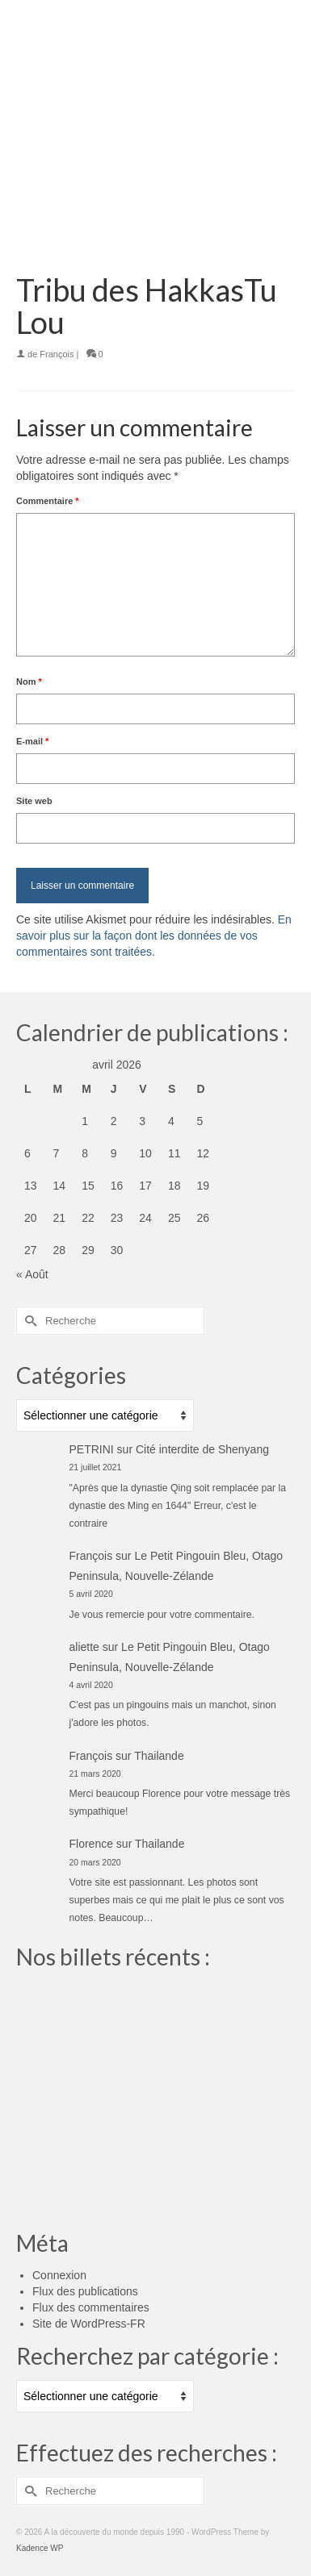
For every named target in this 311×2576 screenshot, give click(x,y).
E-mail (32, 741)
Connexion (59, 2275)
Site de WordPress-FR (88, 2323)
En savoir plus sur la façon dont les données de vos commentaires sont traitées (154, 935)
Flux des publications (85, 2291)
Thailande (159, 1755)
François (57, 354)
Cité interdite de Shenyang (202, 1449)
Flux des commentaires (90, 2307)
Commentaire (47, 501)
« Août (32, 1274)
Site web (34, 801)
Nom (29, 681)
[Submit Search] (28, 1321)
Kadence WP (39, 2548)
